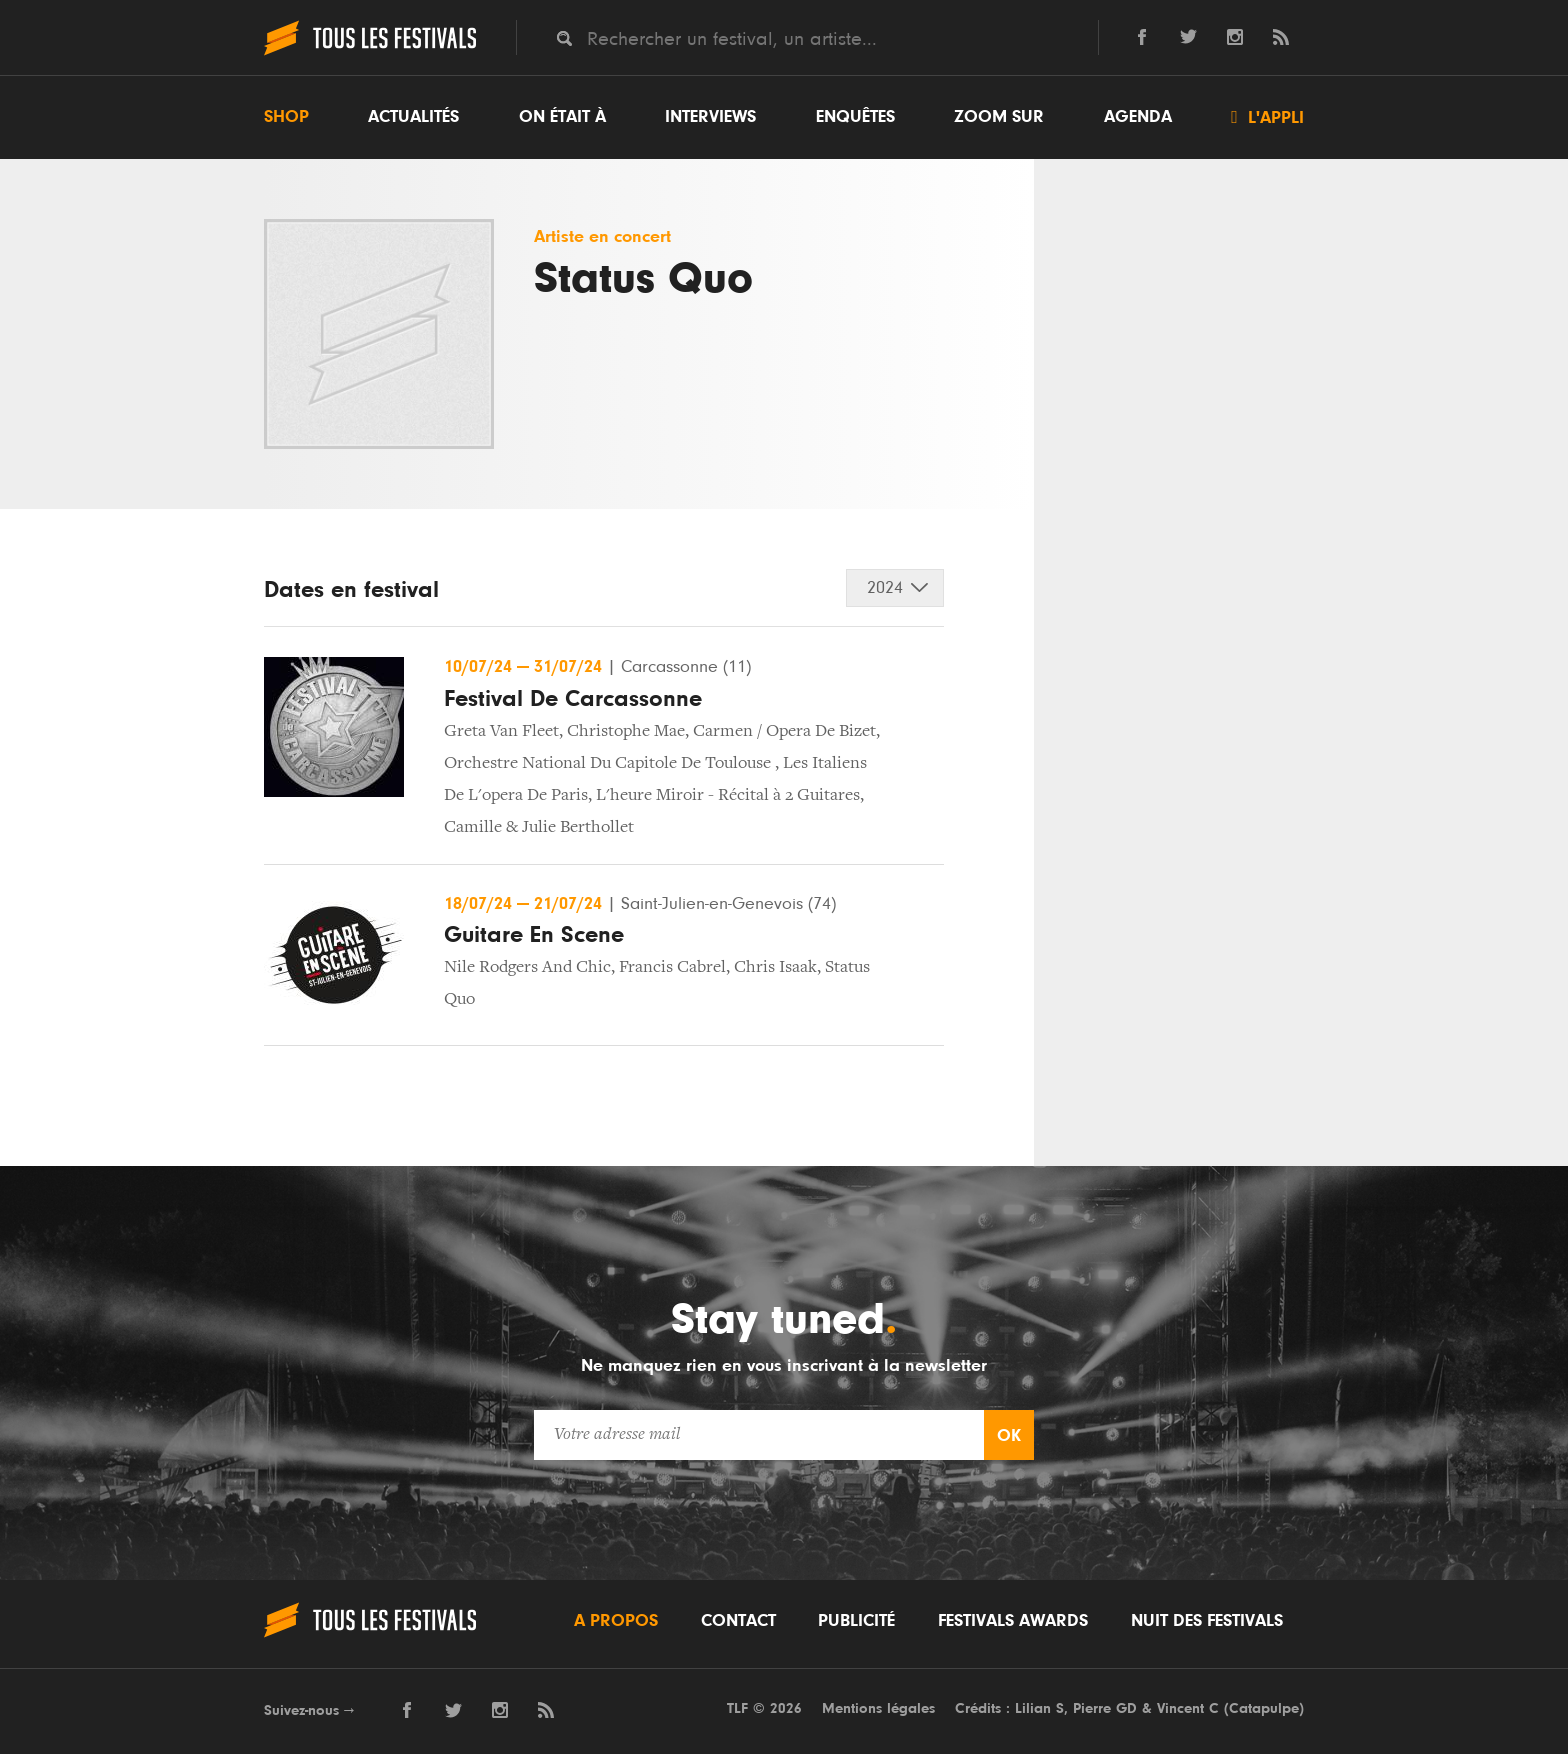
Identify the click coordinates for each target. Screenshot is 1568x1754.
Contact (738, 1621)
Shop (286, 117)
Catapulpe (1264, 1708)
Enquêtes (855, 117)
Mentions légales (878, 1708)
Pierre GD (1105, 1708)
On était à (562, 117)
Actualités (413, 117)
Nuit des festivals (1207, 1621)
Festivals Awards (1013, 1621)
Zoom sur (999, 117)
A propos (616, 1621)
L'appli (1267, 117)
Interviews (710, 117)
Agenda (1138, 117)
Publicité (856, 1621)
